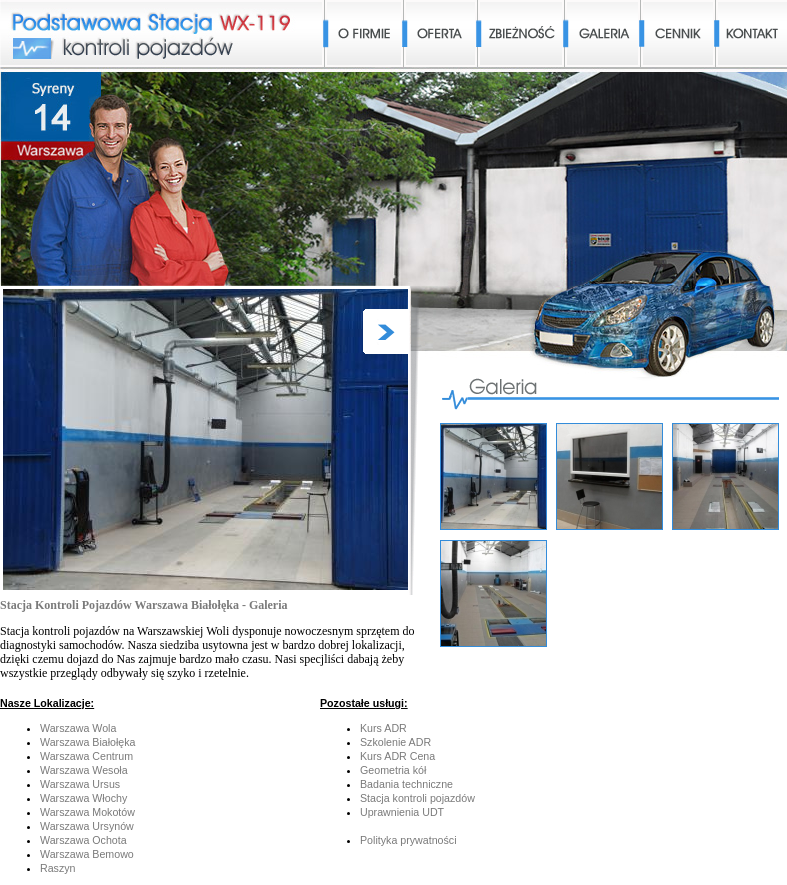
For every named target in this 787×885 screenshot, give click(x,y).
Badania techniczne (406, 784)
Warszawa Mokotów (87, 812)
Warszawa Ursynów (87, 826)
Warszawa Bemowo (87, 854)
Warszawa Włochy (83, 798)
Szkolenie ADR (395, 742)
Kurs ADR (383, 728)
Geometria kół (393, 770)
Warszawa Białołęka (88, 742)
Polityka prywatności (408, 840)
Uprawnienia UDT (402, 812)
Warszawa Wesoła (84, 770)
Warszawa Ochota (83, 840)
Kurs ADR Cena (397, 756)
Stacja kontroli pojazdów (417, 798)
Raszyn (58, 868)
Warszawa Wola (78, 728)
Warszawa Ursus (80, 784)
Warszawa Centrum (86, 756)
